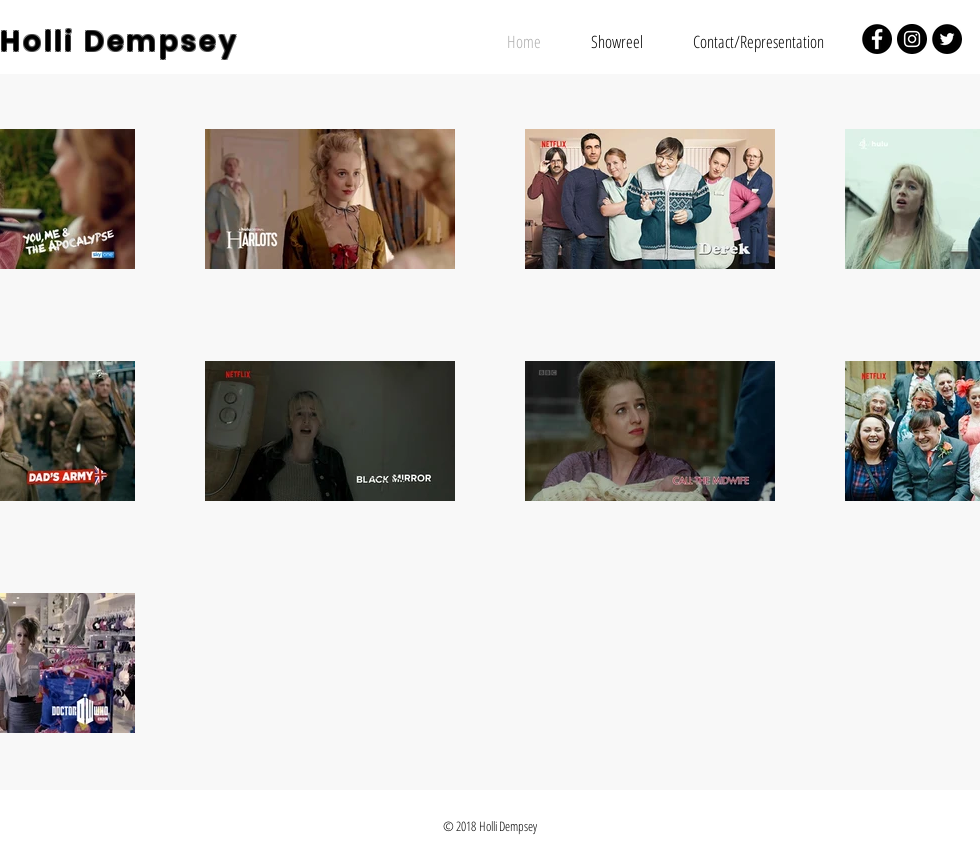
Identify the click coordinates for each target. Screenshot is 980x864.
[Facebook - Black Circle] (877, 39)
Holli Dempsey (119, 41)
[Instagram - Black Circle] (912, 39)
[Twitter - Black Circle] (947, 39)
